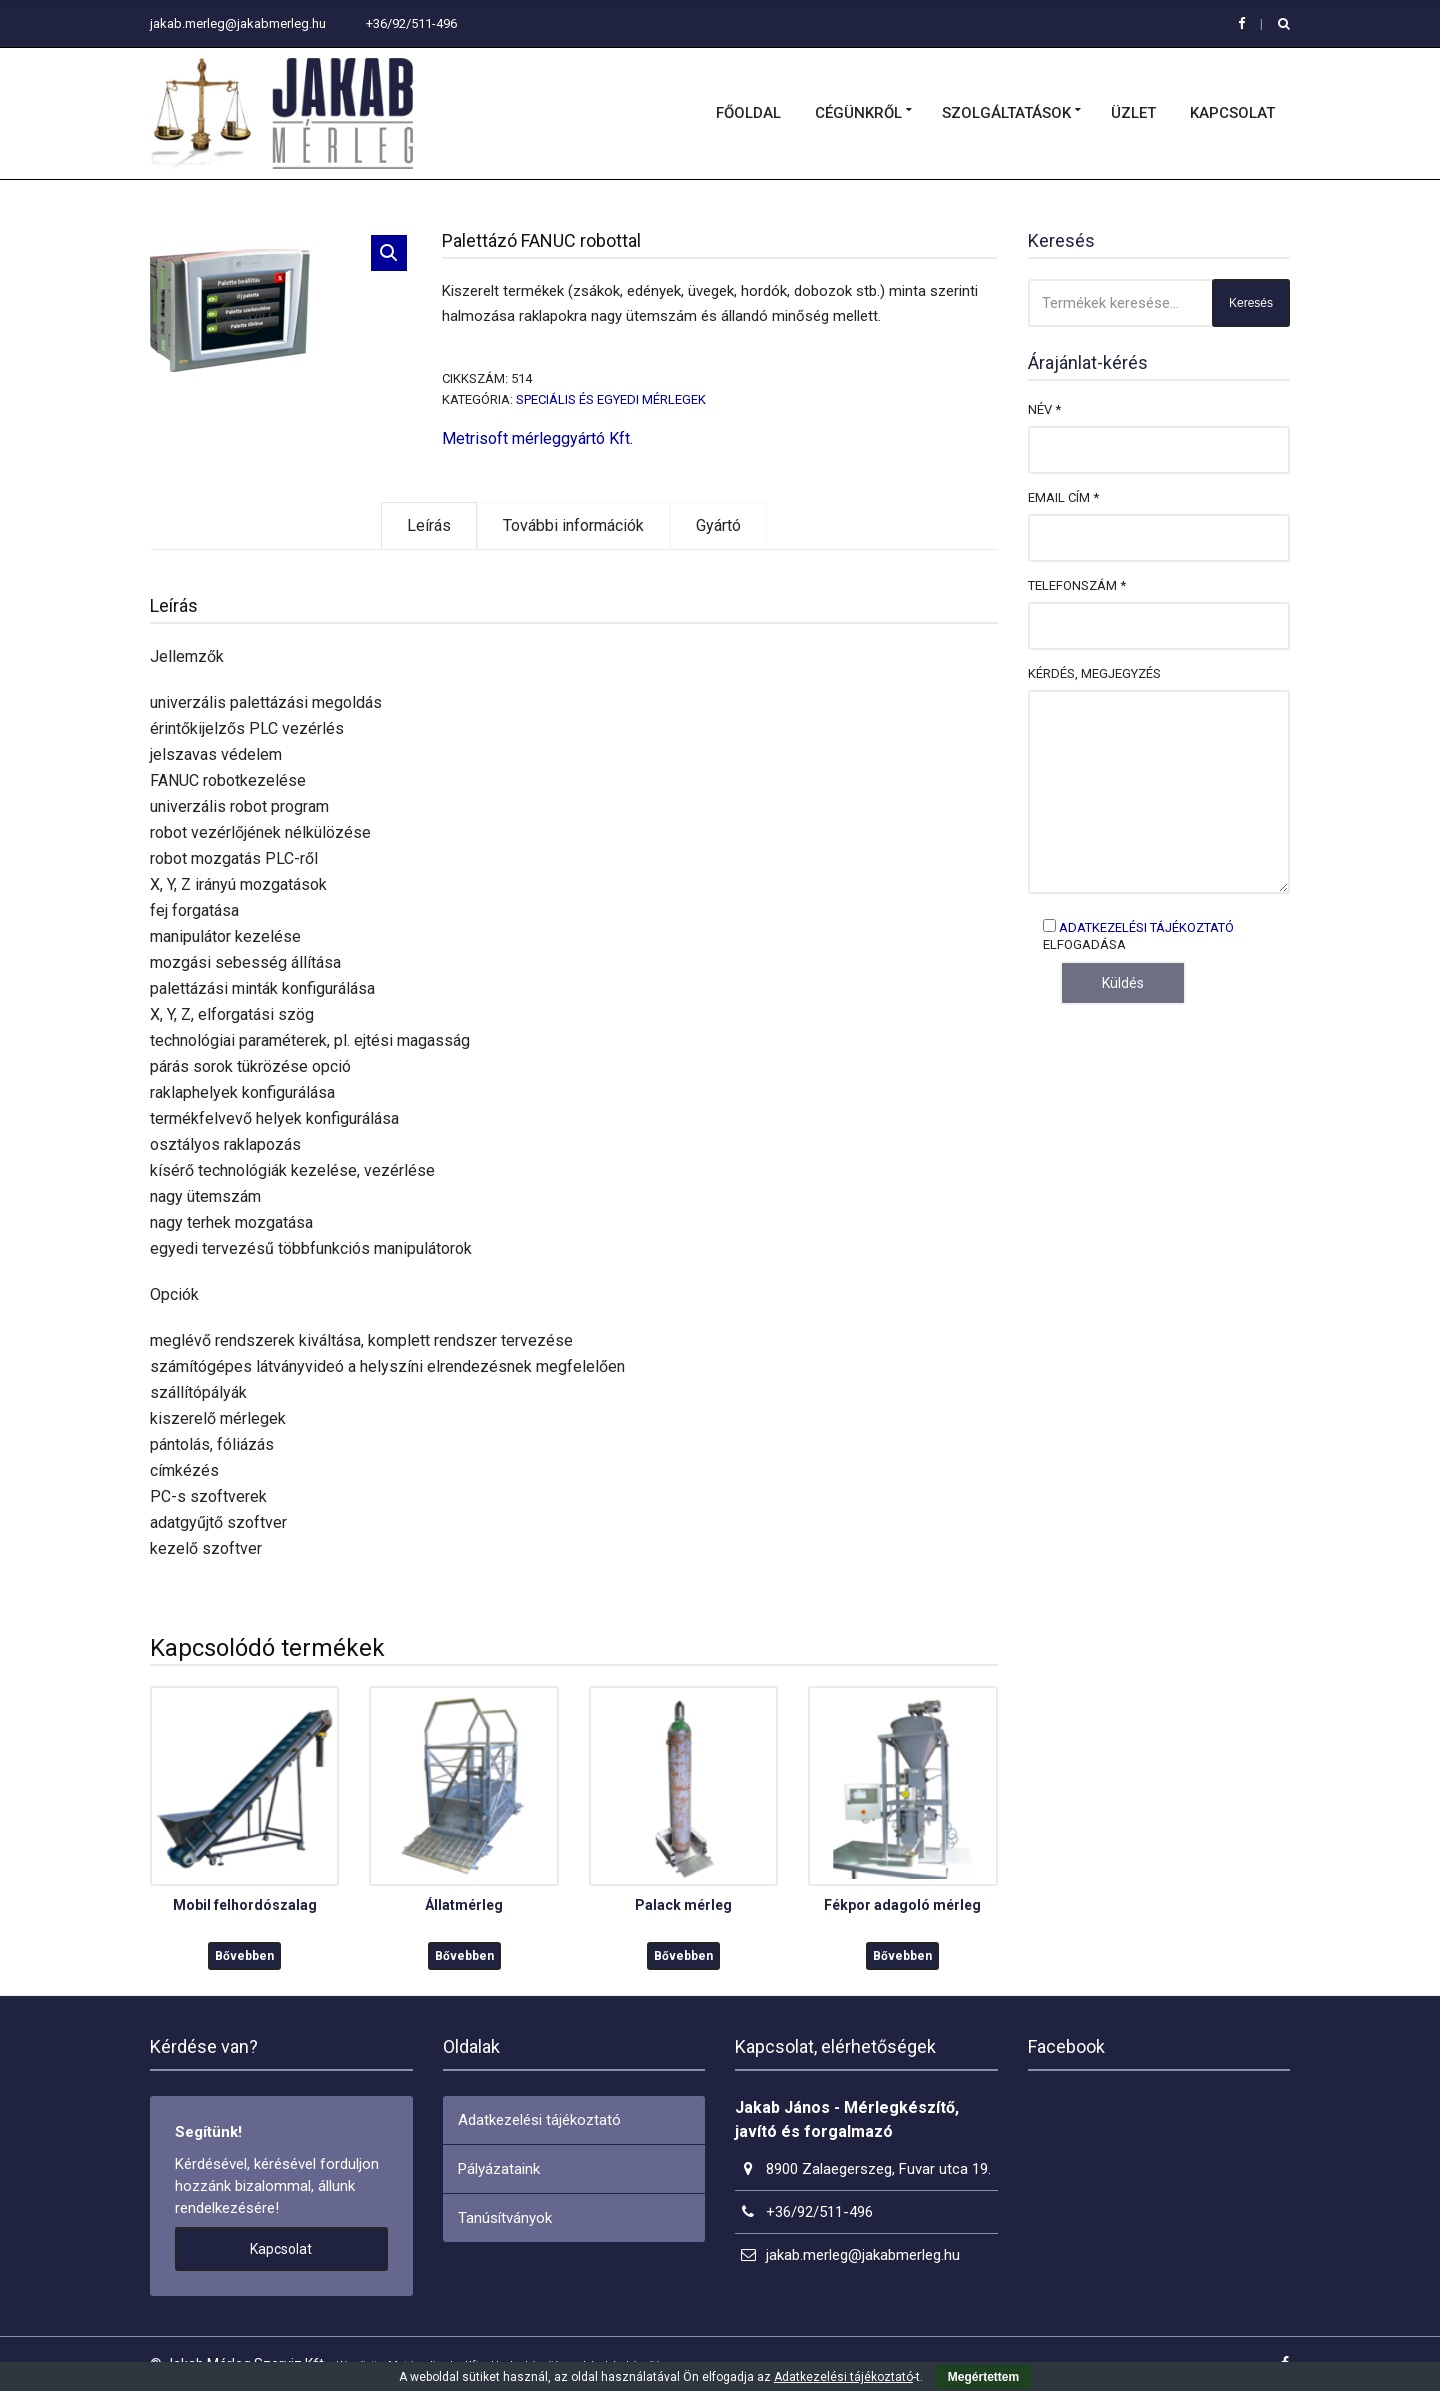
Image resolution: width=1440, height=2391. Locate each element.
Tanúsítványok (505, 2218)
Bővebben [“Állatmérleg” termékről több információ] (464, 1956)
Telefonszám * (1077, 585)
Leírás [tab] (429, 525)
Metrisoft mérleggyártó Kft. (537, 438)
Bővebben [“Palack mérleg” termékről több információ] (683, 1956)
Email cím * (1063, 497)
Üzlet (1133, 113)
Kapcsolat (1232, 113)
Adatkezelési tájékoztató (1146, 927)
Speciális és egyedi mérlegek (611, 399)
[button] (389, 253)
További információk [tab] (573, 525)
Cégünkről (858, 113)
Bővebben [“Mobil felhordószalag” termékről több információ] (244, 1956)
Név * (1044, 409)
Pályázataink (499, 2169)
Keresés (1251, 303)
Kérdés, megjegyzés (1094, 673)
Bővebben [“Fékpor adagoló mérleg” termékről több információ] (902, 1956)
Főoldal (748, 113)
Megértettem (983, 2377)
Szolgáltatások (1006, 113)
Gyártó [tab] (718, 525)
